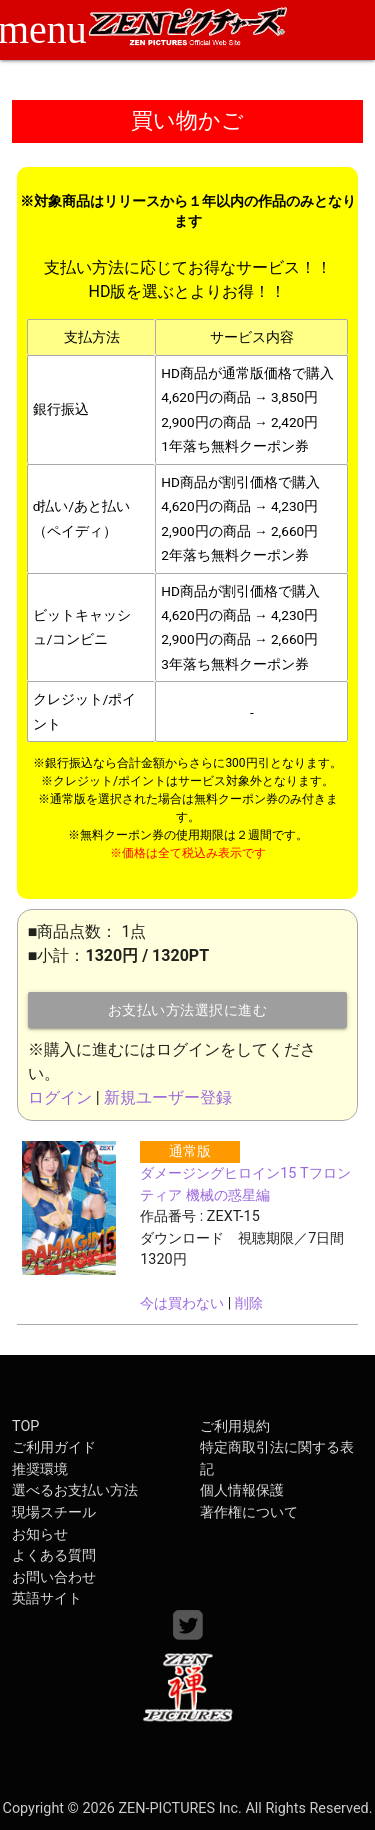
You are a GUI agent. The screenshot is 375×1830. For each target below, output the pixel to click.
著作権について (249, 1512)
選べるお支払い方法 (75, 1490)
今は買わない (182, 1303)
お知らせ (40, 1534)
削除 (249, 1303)
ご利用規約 (235, 1426)
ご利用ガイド (54, 1447)
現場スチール (54, 1512)
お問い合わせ (54, 1577)
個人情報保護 (242, 1490)
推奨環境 (40, 1469)
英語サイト (47, 1598)
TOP (25, 1426)
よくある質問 (54, 1555)
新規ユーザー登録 (168, 1097)
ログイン (60, 1097)
